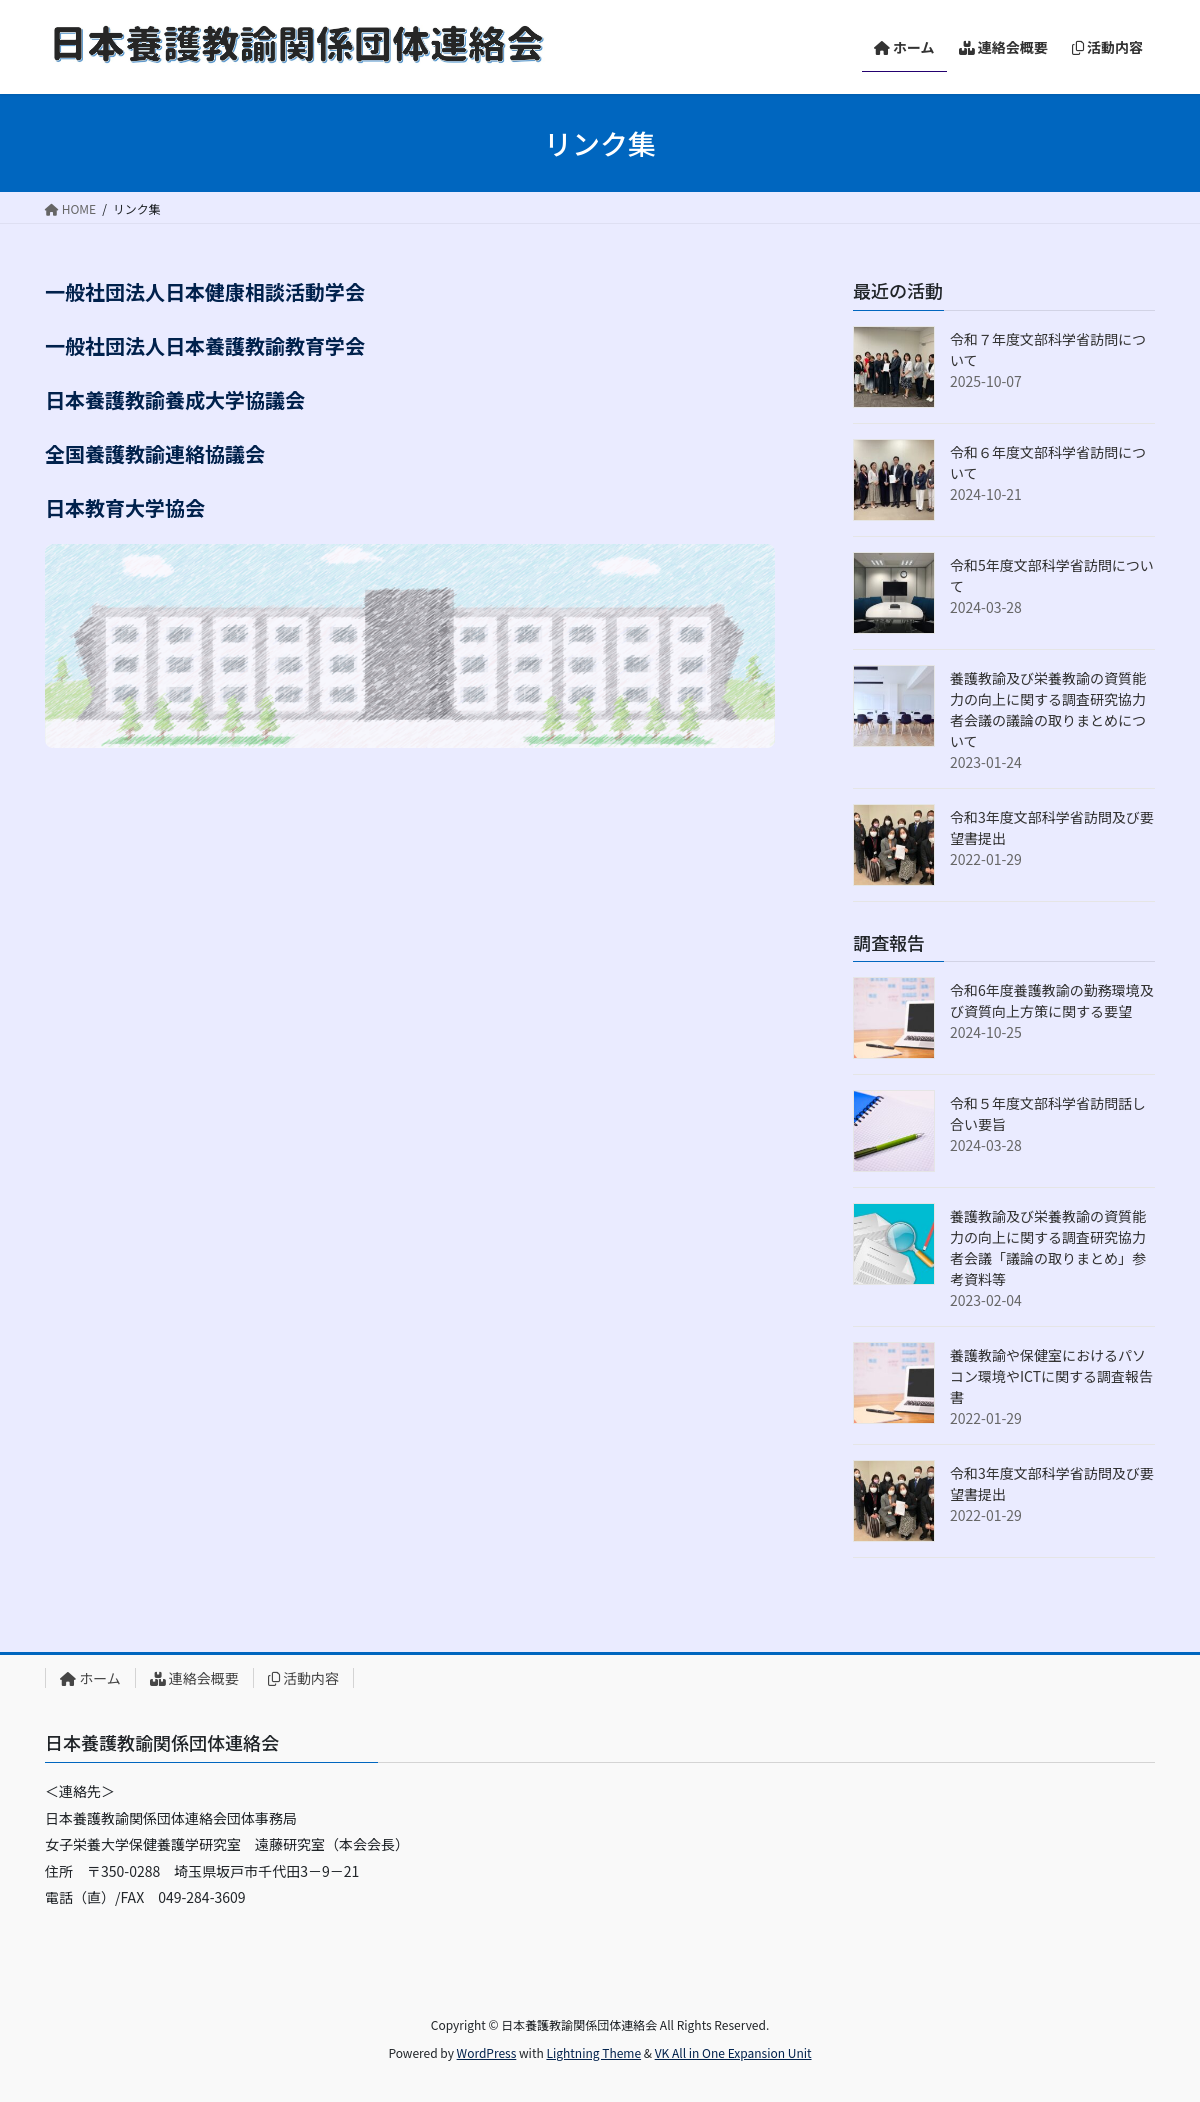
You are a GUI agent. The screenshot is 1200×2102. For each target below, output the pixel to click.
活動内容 (303, 1678)
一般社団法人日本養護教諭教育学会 (205, 345)
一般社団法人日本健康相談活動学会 (205, 291)
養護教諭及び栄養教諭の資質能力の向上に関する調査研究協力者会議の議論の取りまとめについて (1048, 709)
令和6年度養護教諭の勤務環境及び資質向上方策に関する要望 (1052, 1000)
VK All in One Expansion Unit (733, 2052)
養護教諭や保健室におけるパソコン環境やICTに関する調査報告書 (1051, 1376)
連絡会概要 (194, 1678)
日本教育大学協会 (125, 507)
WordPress (487, 2052)
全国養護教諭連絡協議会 (155, 453)
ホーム (90, 1678)
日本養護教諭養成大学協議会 (175, 399)
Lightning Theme (593, 2052)
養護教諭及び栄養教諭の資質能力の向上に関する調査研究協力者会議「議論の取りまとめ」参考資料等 (1048, 1247)
